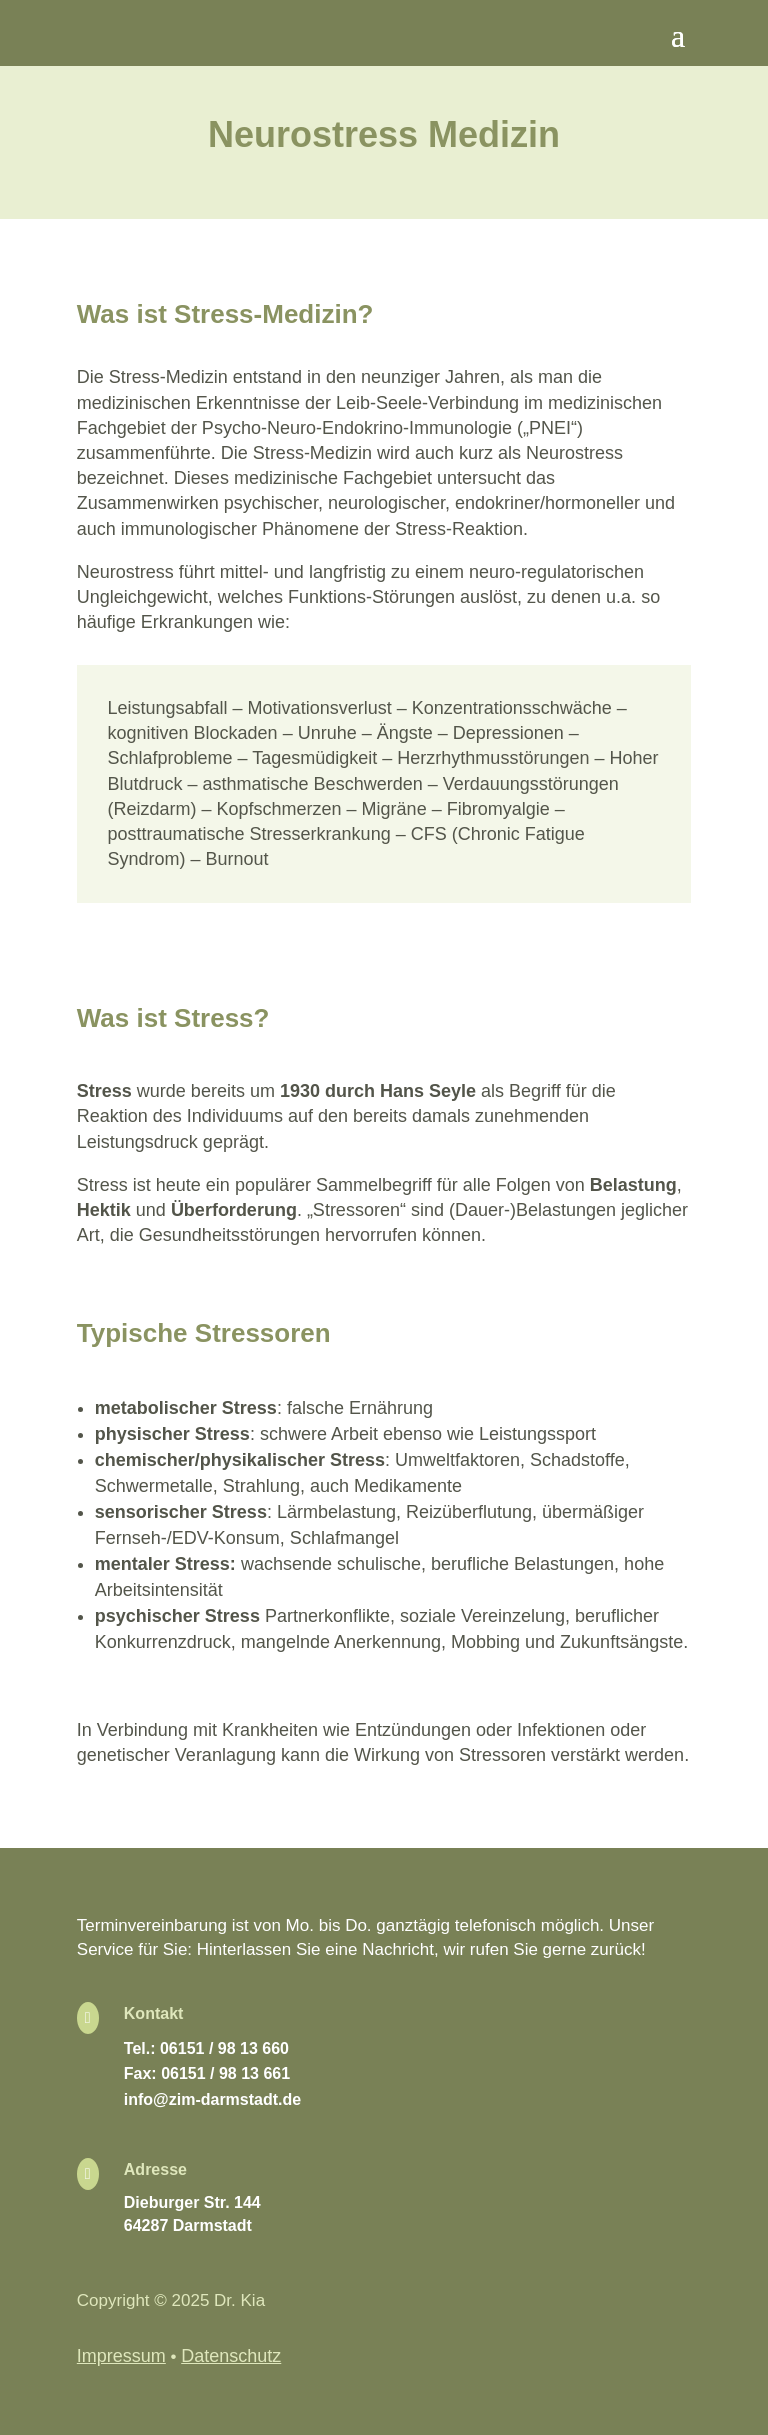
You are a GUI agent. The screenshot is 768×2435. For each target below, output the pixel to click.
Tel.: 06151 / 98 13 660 (206, 2048)
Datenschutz (231, 2356)
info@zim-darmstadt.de (212, 2099)
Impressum (121, 2356)
